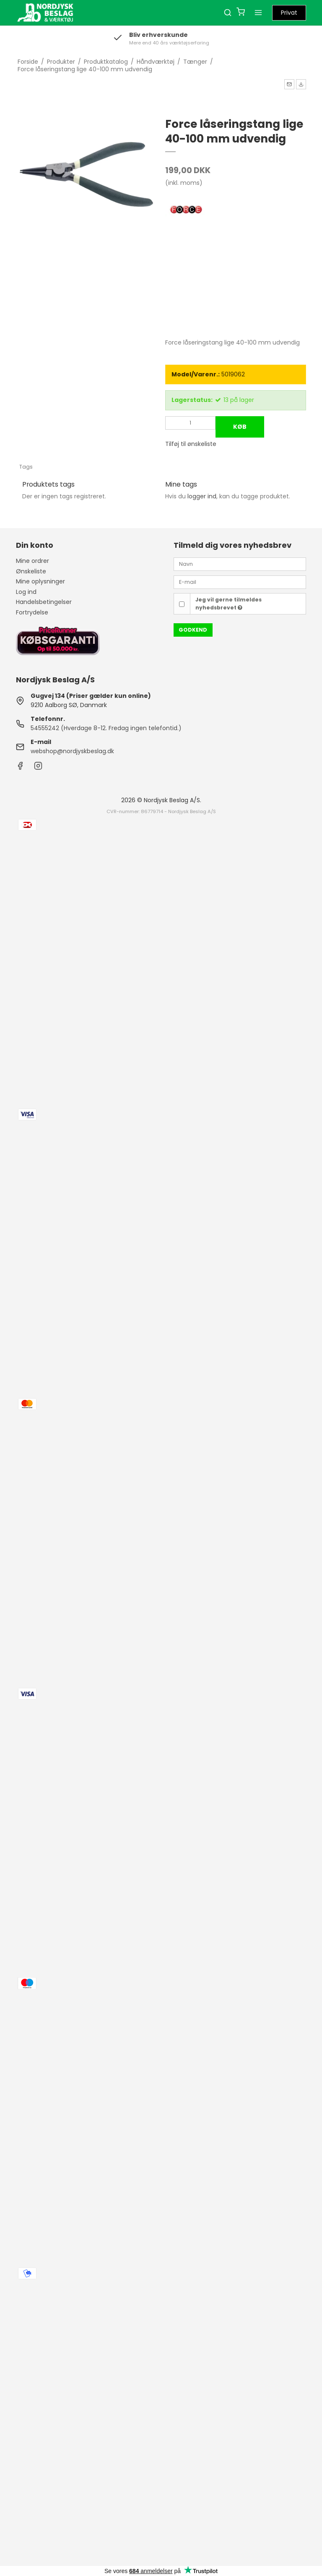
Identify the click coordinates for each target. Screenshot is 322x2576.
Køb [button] (240, 426)
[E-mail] (240, 582)
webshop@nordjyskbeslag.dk (72, 751)
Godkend (193, 629)
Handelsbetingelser (44, 602)
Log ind (26, 592)
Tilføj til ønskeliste (190, 444)
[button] (289, 84)
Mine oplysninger (40, 581)
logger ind (201, 496)
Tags (26, 466)
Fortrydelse (32, 612)
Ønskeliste (31, 571)
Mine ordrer (32, 561)
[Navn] (240, 564)
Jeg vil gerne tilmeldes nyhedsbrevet (228, 603)
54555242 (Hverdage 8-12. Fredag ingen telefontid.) (106, 728)
